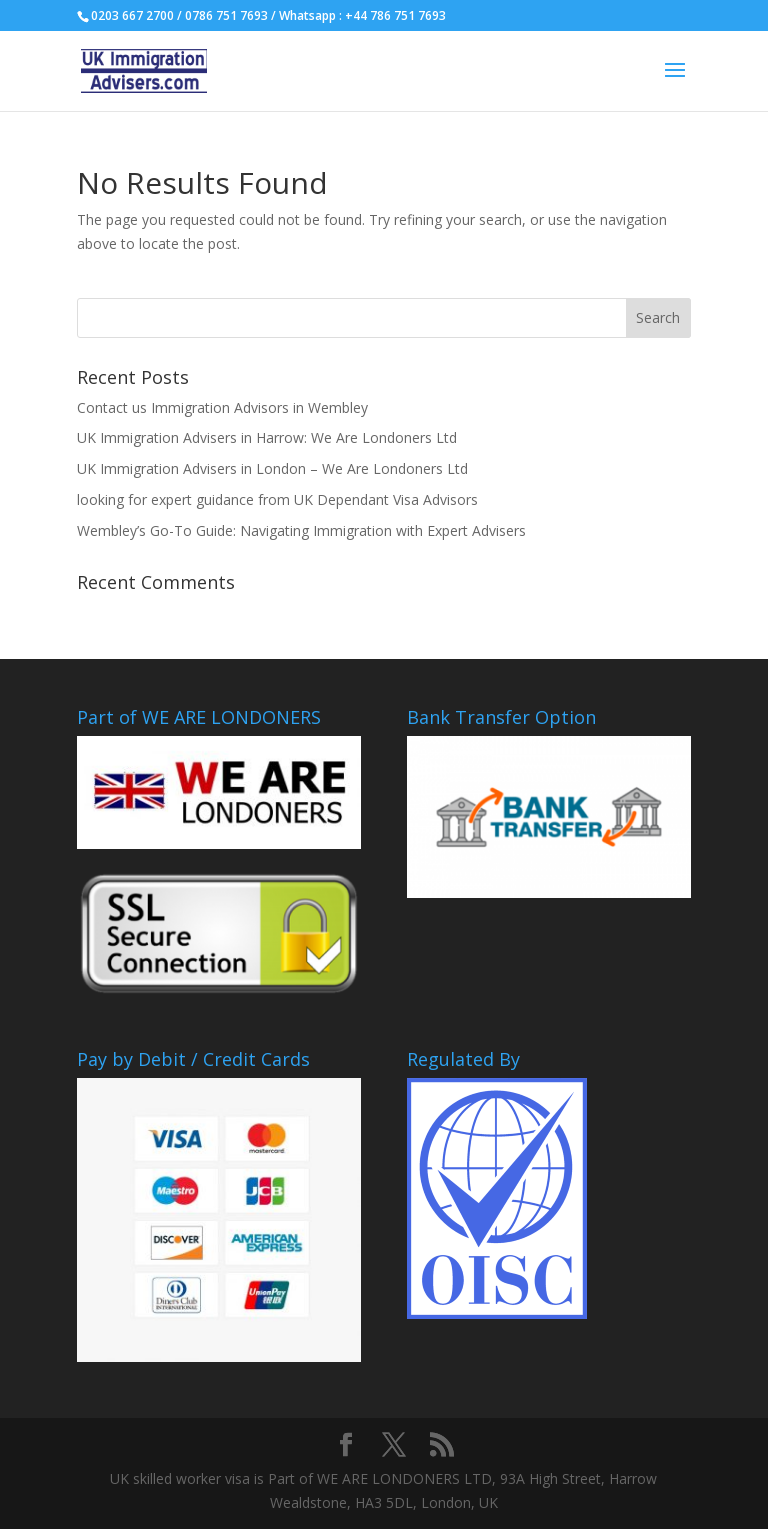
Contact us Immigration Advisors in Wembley (222, 407)
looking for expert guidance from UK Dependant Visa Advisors (277, 499)
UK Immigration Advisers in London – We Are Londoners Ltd (272, 468)
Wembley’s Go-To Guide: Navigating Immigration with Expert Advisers (301, 530)
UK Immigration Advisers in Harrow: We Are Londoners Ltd (267, 437)
